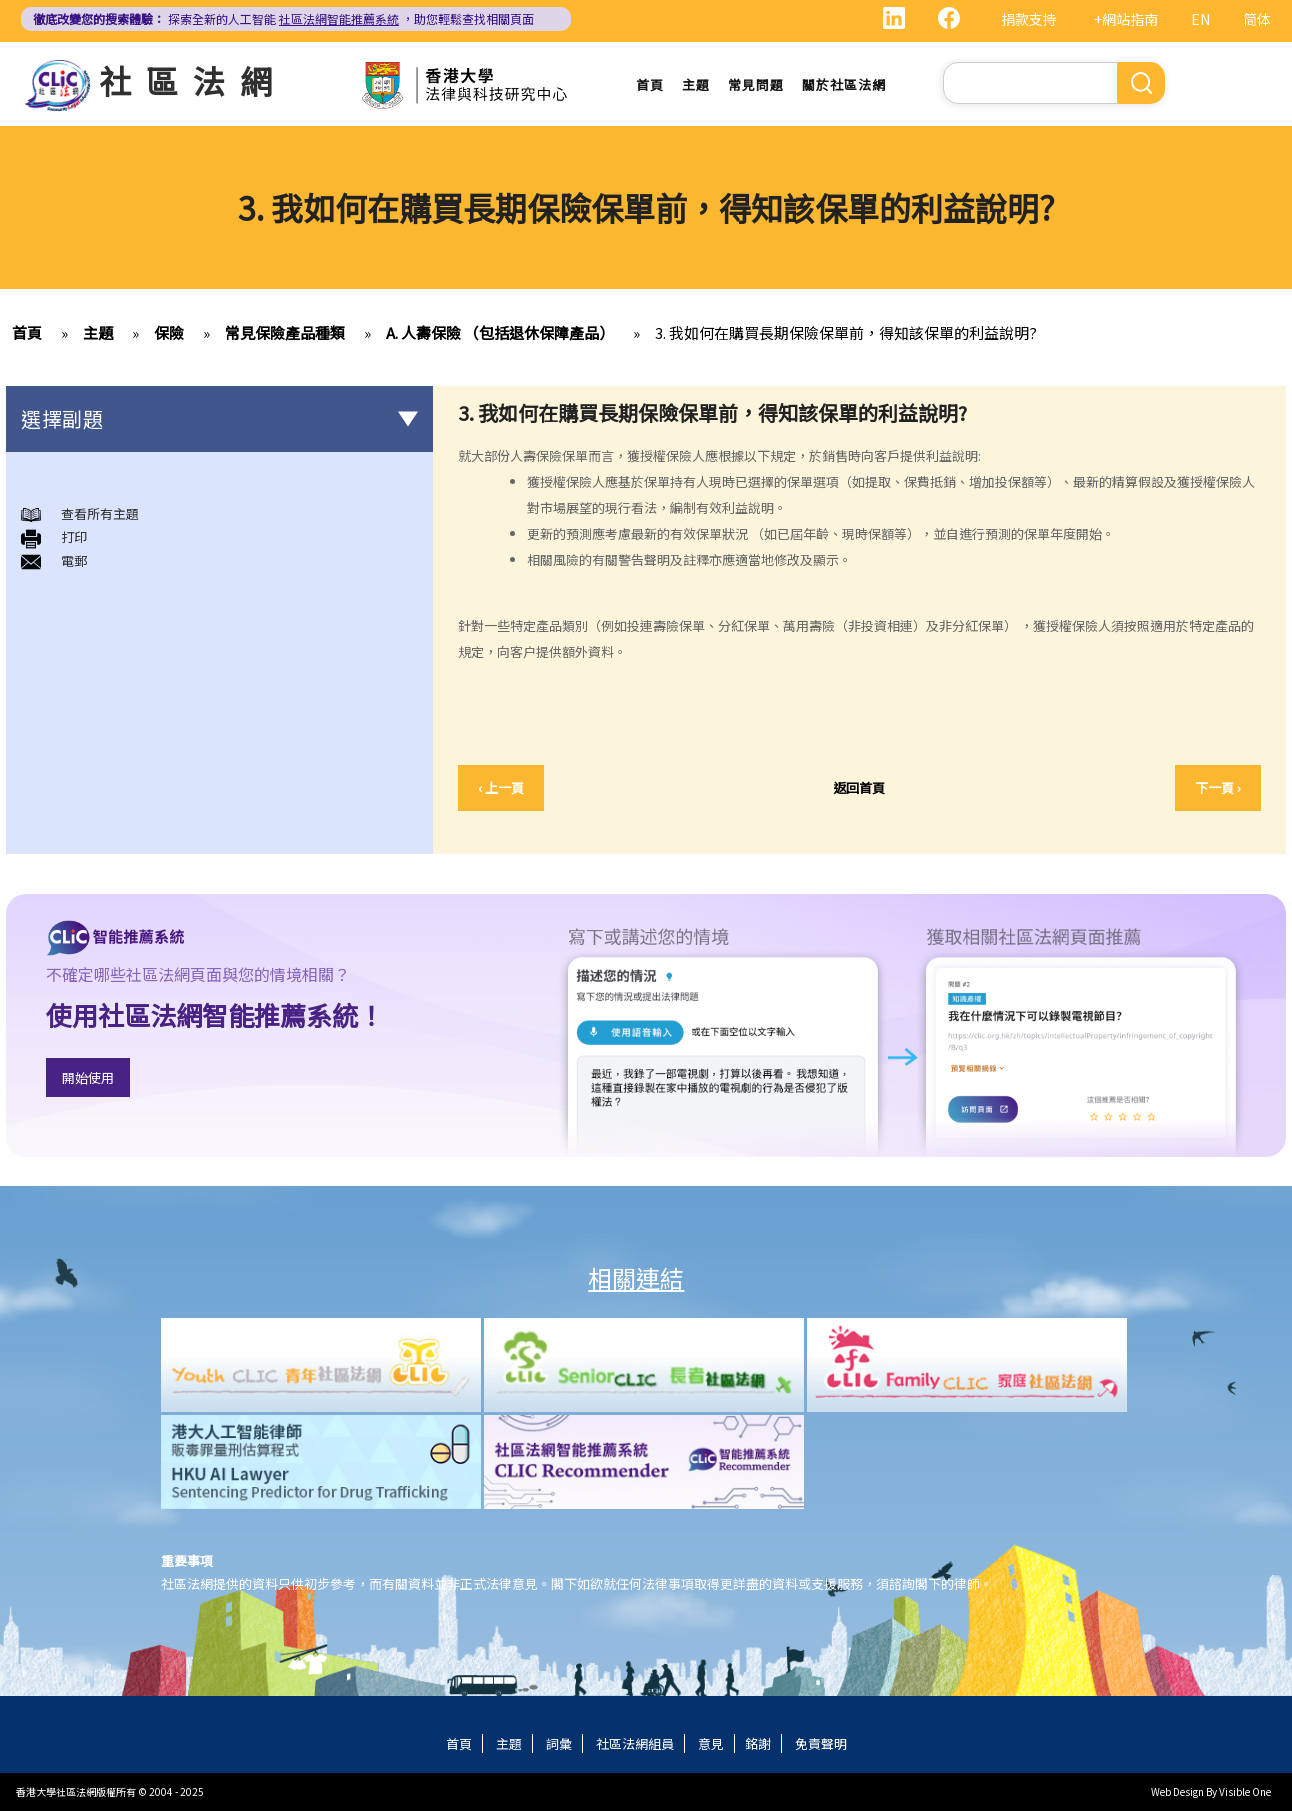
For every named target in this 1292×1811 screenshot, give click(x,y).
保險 (169, 332)
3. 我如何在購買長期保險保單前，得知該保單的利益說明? (846, 332)
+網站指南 (1126, 19)
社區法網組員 (635, 1743)
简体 (1257, 19)
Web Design (1177, 1791)
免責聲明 (821, 1743)
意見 (711, 1743)
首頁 (650, 84)
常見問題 (756, 84)
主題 (696, 84)
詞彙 (559, 1743)
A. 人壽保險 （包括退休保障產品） (500, 332)
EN (1200, 19)
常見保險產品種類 (285, 332)
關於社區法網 (844, 84)
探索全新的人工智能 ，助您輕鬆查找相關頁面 (283, 18)
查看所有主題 (100, 513)
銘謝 (758, 1743)
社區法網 (193, 80)
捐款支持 (1029, 19)
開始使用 (88, 1077)
